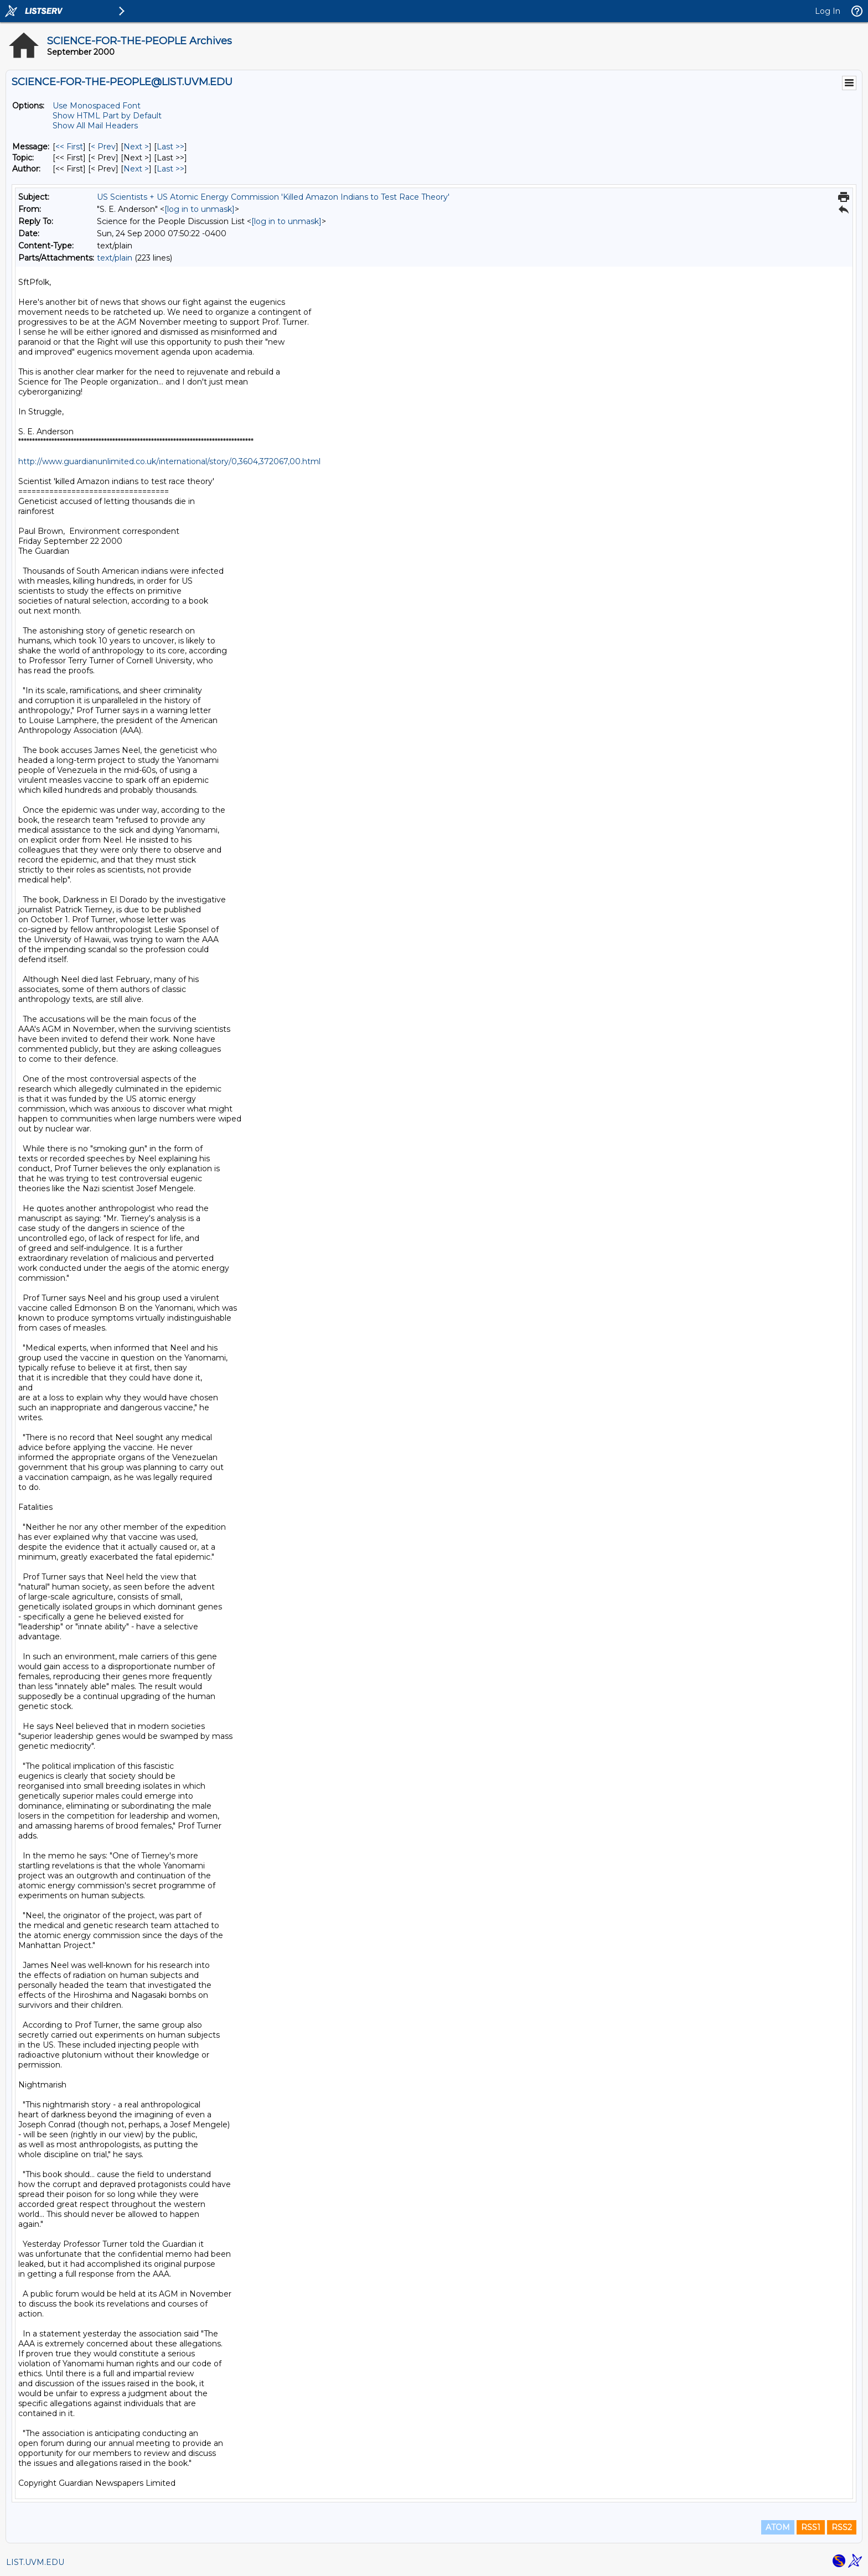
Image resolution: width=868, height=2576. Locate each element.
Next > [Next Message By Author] (136, 169)
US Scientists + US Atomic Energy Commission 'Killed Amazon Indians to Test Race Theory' (273, 197)
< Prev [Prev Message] (103, 147)
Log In (827, 11)
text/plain (114, 258)
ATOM (778, 2527)
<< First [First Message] (69, 147)
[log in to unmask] (199, 209)
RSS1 (810, 2527)
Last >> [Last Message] (170, 147)
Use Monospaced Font (97, 106)
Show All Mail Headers (95, 126)
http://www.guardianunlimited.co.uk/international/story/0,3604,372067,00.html (169, 461)
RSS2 (841, 2527)
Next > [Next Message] (136, 147)
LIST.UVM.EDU (35, 2562)
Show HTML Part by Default (107, 116)
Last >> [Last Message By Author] (170, 169)
